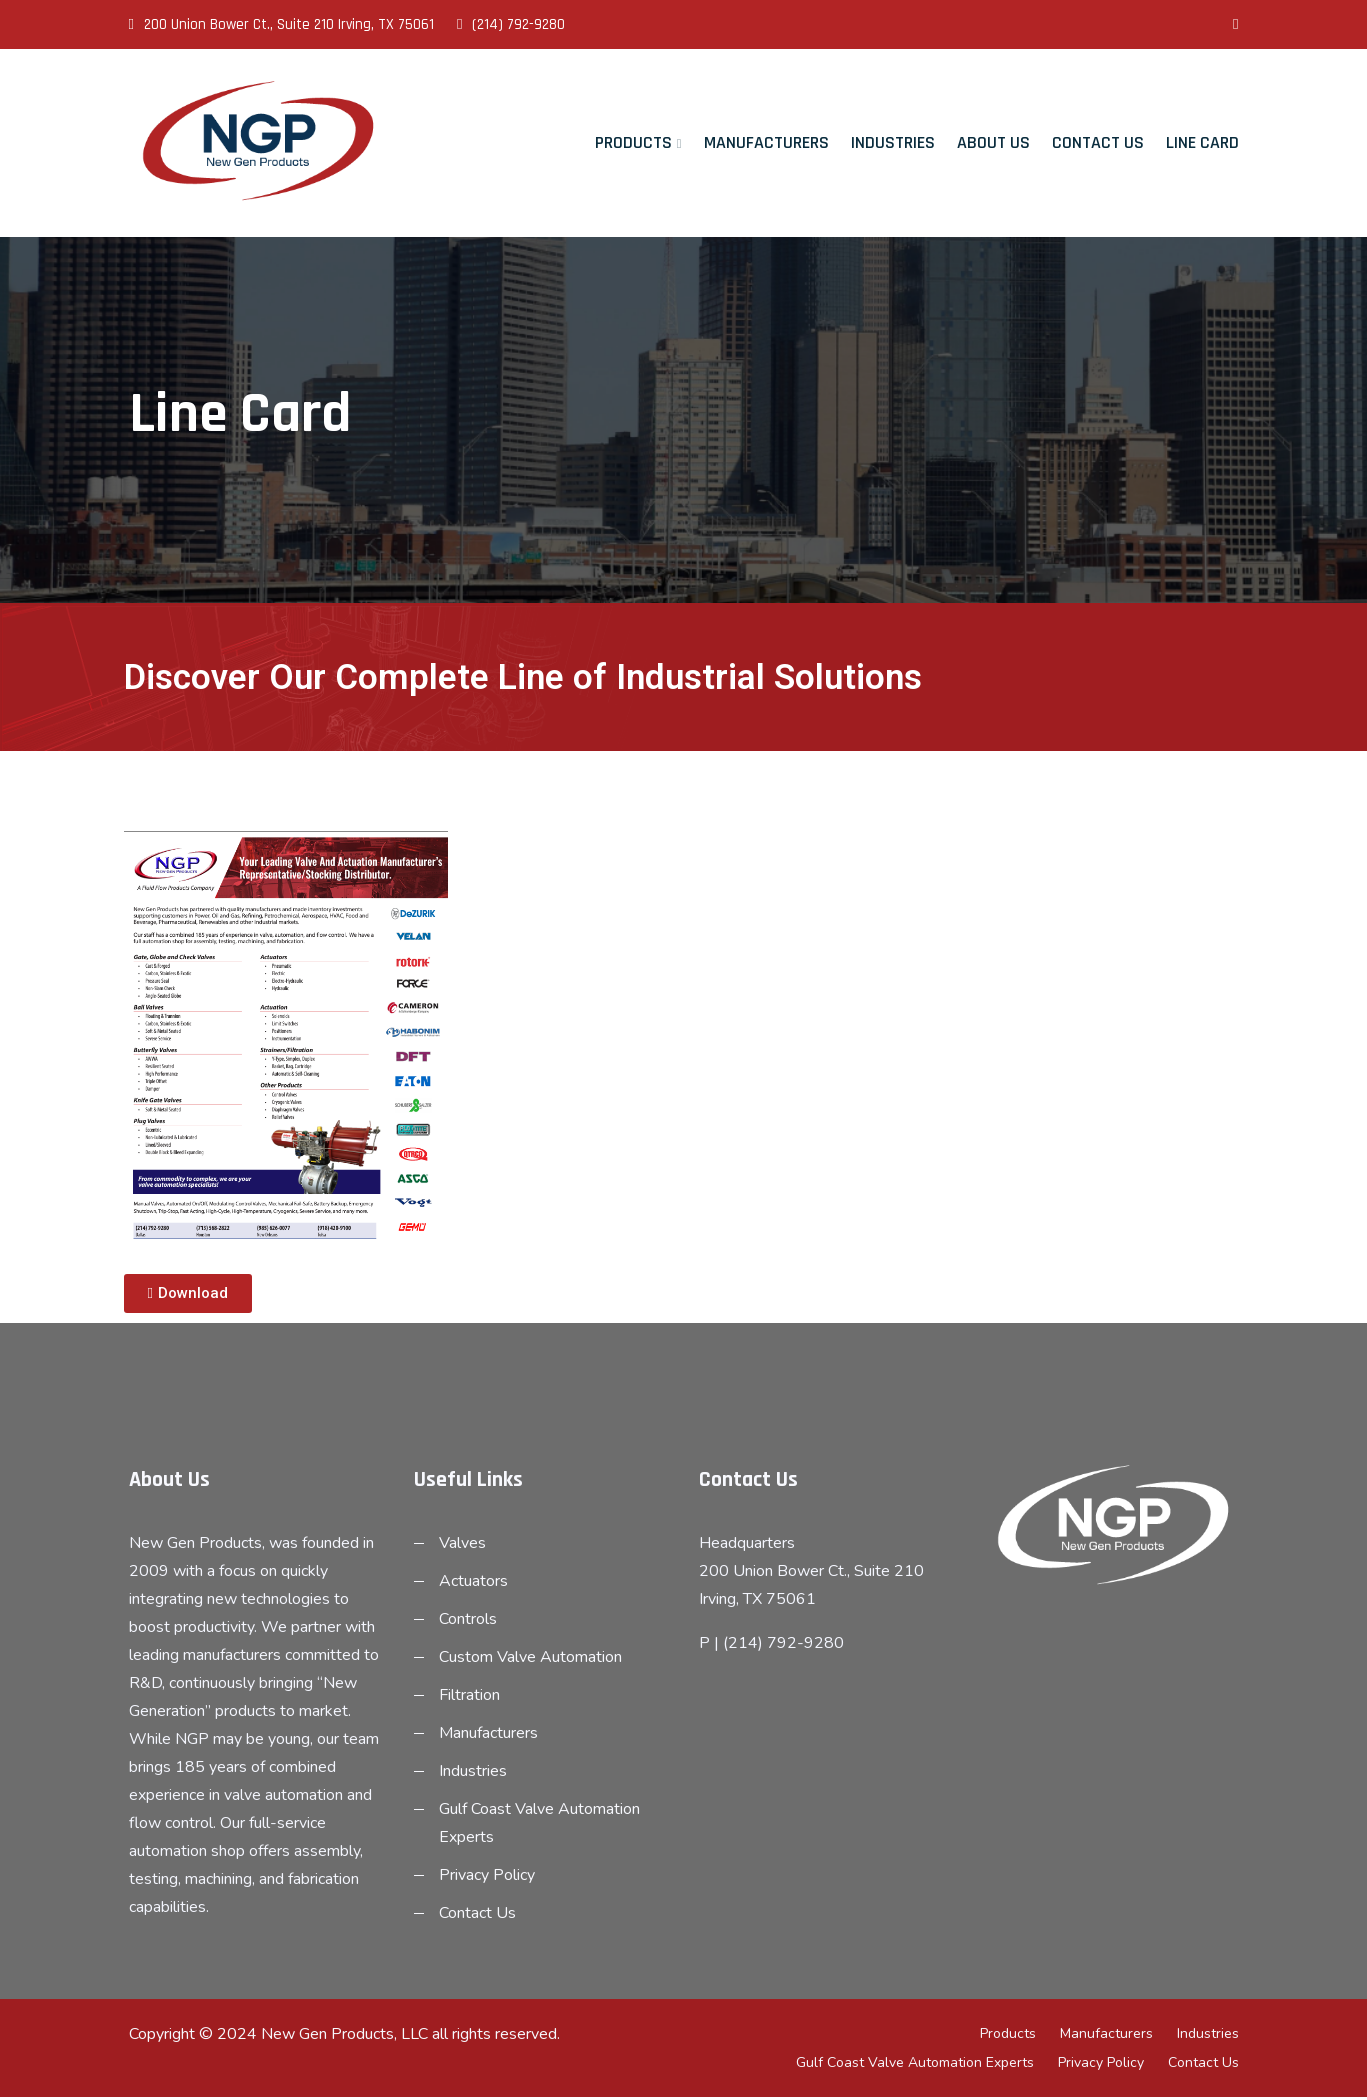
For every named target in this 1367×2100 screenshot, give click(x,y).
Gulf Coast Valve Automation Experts (915, 2065)
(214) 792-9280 (511, 24)
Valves (462, 1546)
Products (633, 142)
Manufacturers (766, 142)
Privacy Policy (487, 1878)
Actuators (473, 1584)
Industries (893, 142)
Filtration (469, 1698)
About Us (993, 142)
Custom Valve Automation (530, 1660)
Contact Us (1098, 142)
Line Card (1202, 142)
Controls (468, 1622)
